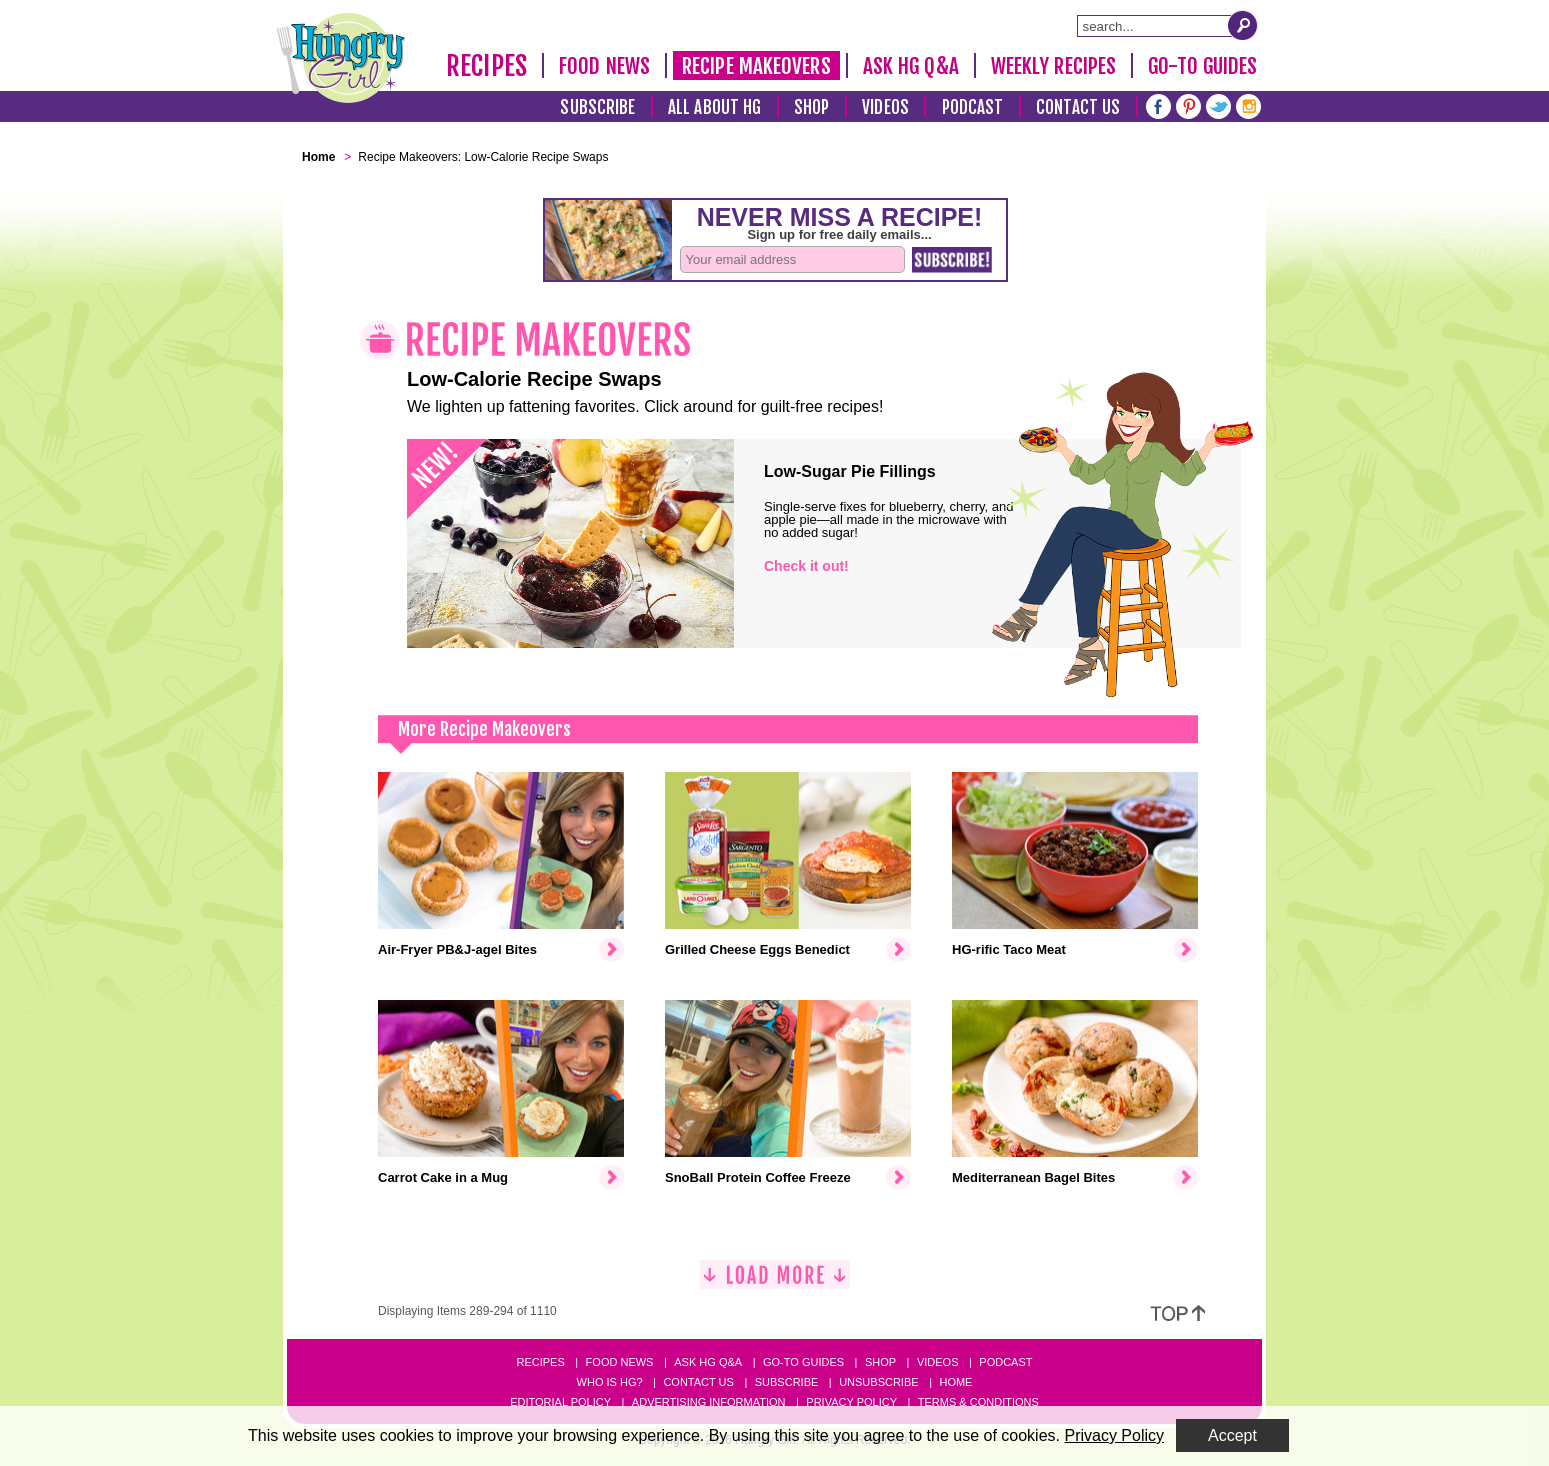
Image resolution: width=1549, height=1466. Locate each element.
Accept (1232, 1435)
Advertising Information (709, 1402)
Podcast (973, 107)
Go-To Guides (1202, 66)
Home (955, 1382)
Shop (811, 107)
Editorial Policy (560, 1402)
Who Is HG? (610, 1382)
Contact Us (1078, 107)
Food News (604, 66)
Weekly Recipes (1053, 66)
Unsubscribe (878, 1382)
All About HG (714, 107)
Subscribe (597, 107)
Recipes (486, 66)
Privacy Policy (851, 1402)
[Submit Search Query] (1243, 25)
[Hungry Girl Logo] (341, 58)
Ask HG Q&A (911, 66)
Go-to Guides (803, 1362)
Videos (885, 107)
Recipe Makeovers (756, 66)
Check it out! (806, 566)
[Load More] (775, 1282)
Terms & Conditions (978, 1402)
